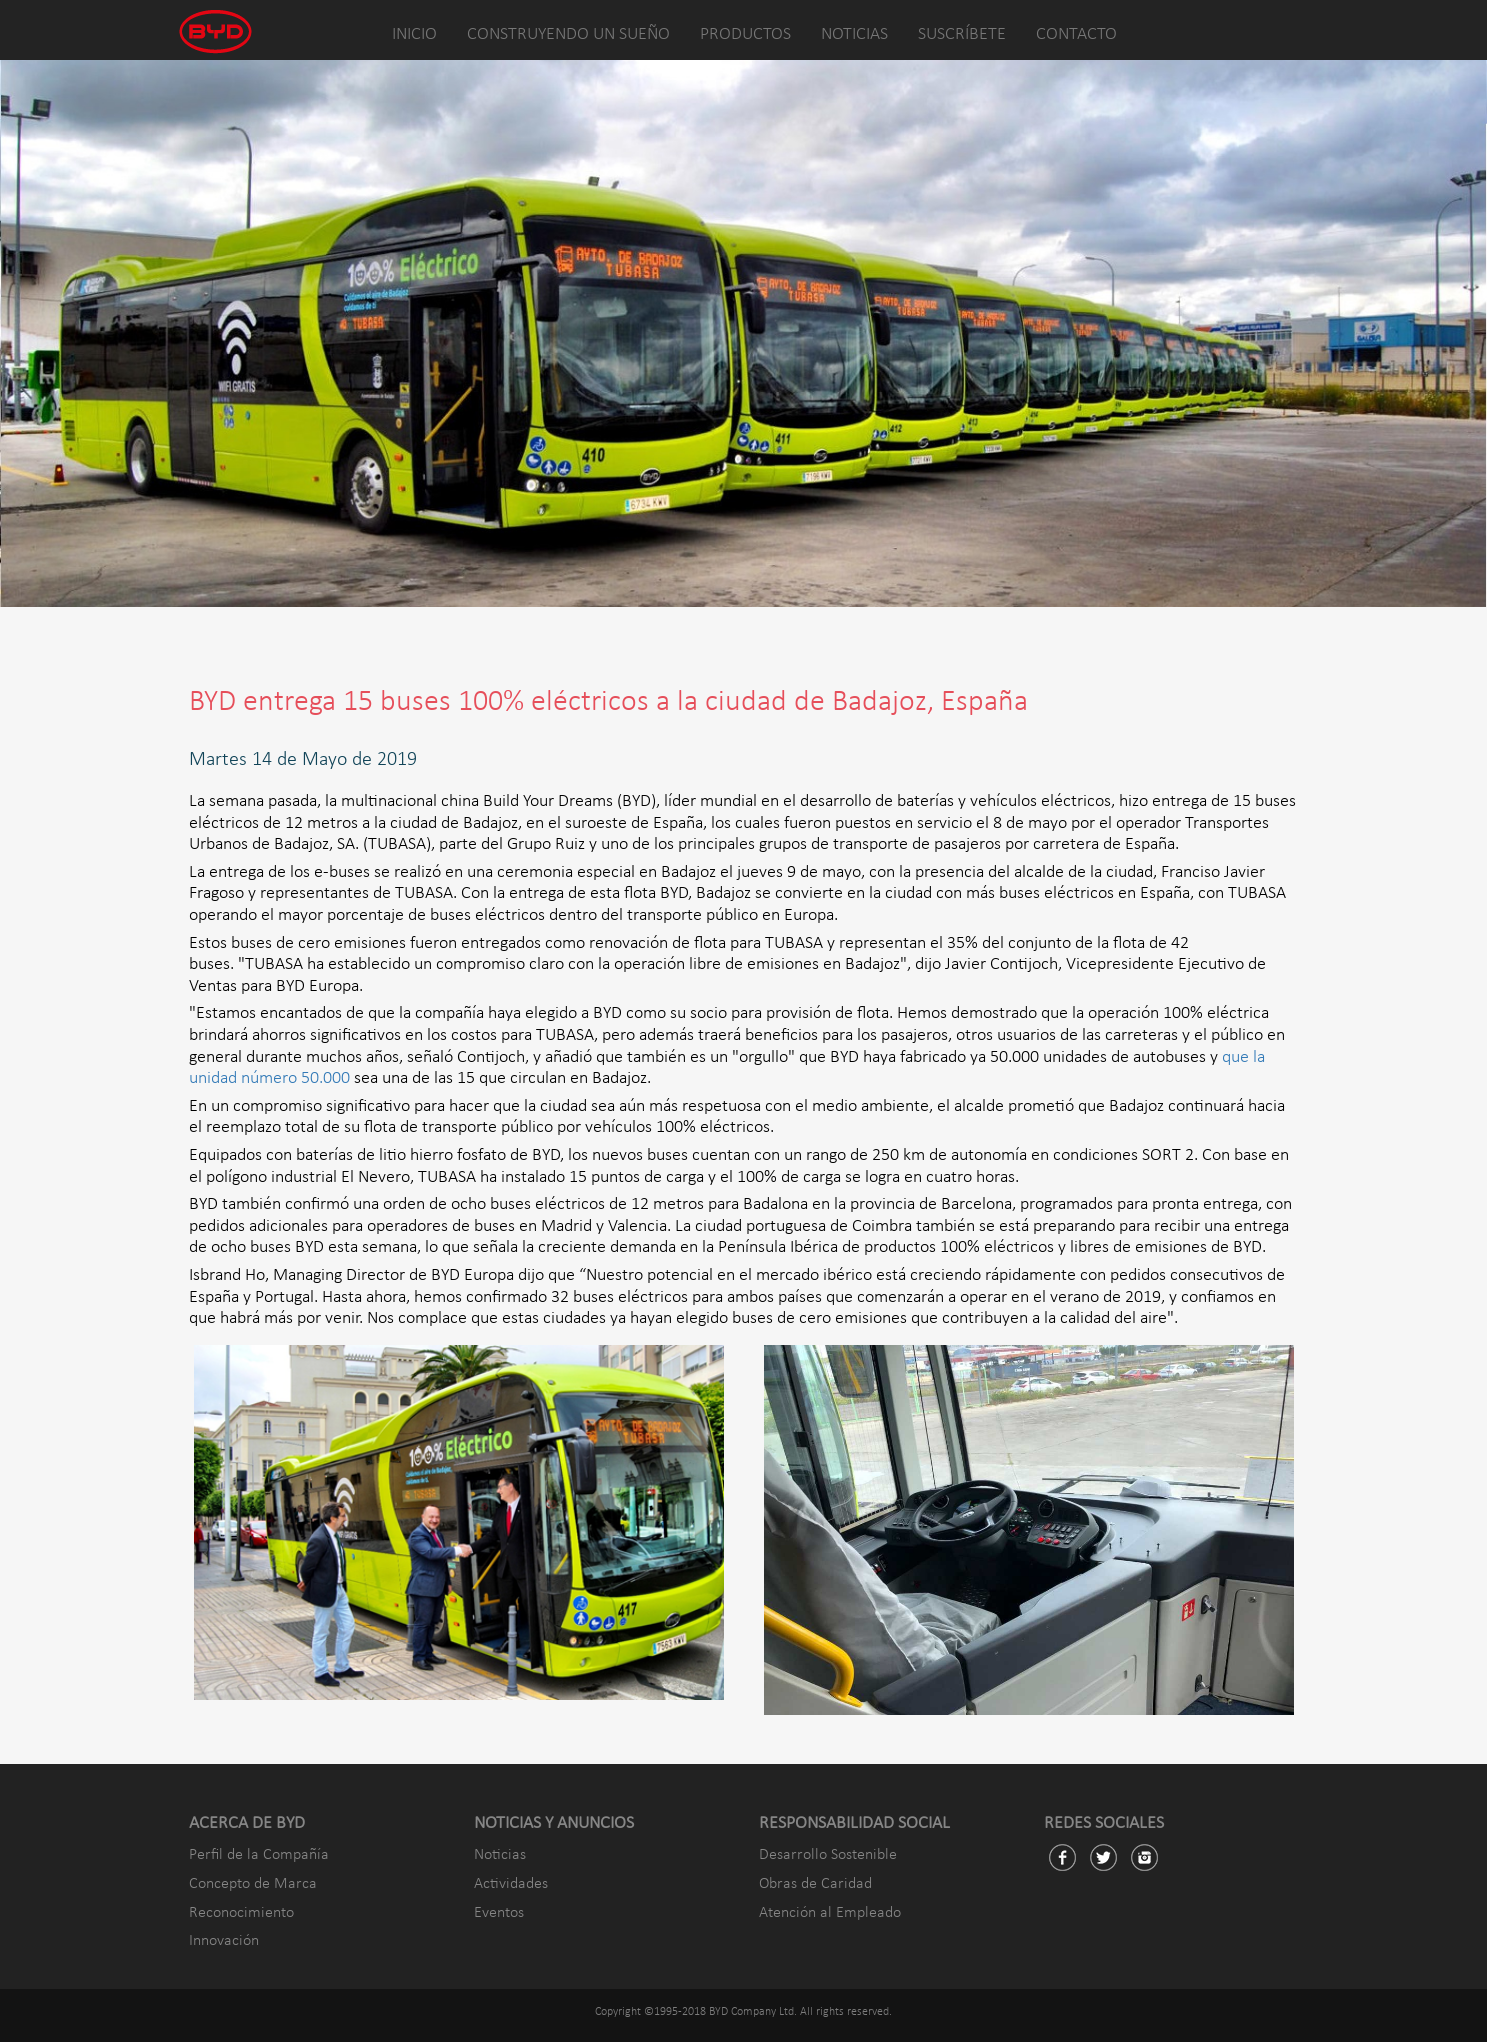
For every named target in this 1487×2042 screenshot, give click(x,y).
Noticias (500, 1855)
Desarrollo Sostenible (828, 1855)
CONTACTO (1076, 34)
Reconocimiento (241, 1913)
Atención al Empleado (830, 1913)
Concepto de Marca (253, 1884)
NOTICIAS (854, 34)
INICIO (414, 34)
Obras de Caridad (815, 1884)
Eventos (499, 1913)
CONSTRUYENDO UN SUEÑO (568, 34)
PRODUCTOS (745, 34)
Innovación (224, 1941)
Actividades (511, 1884)
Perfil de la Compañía (259, 1855)
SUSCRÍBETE (962, 34)
